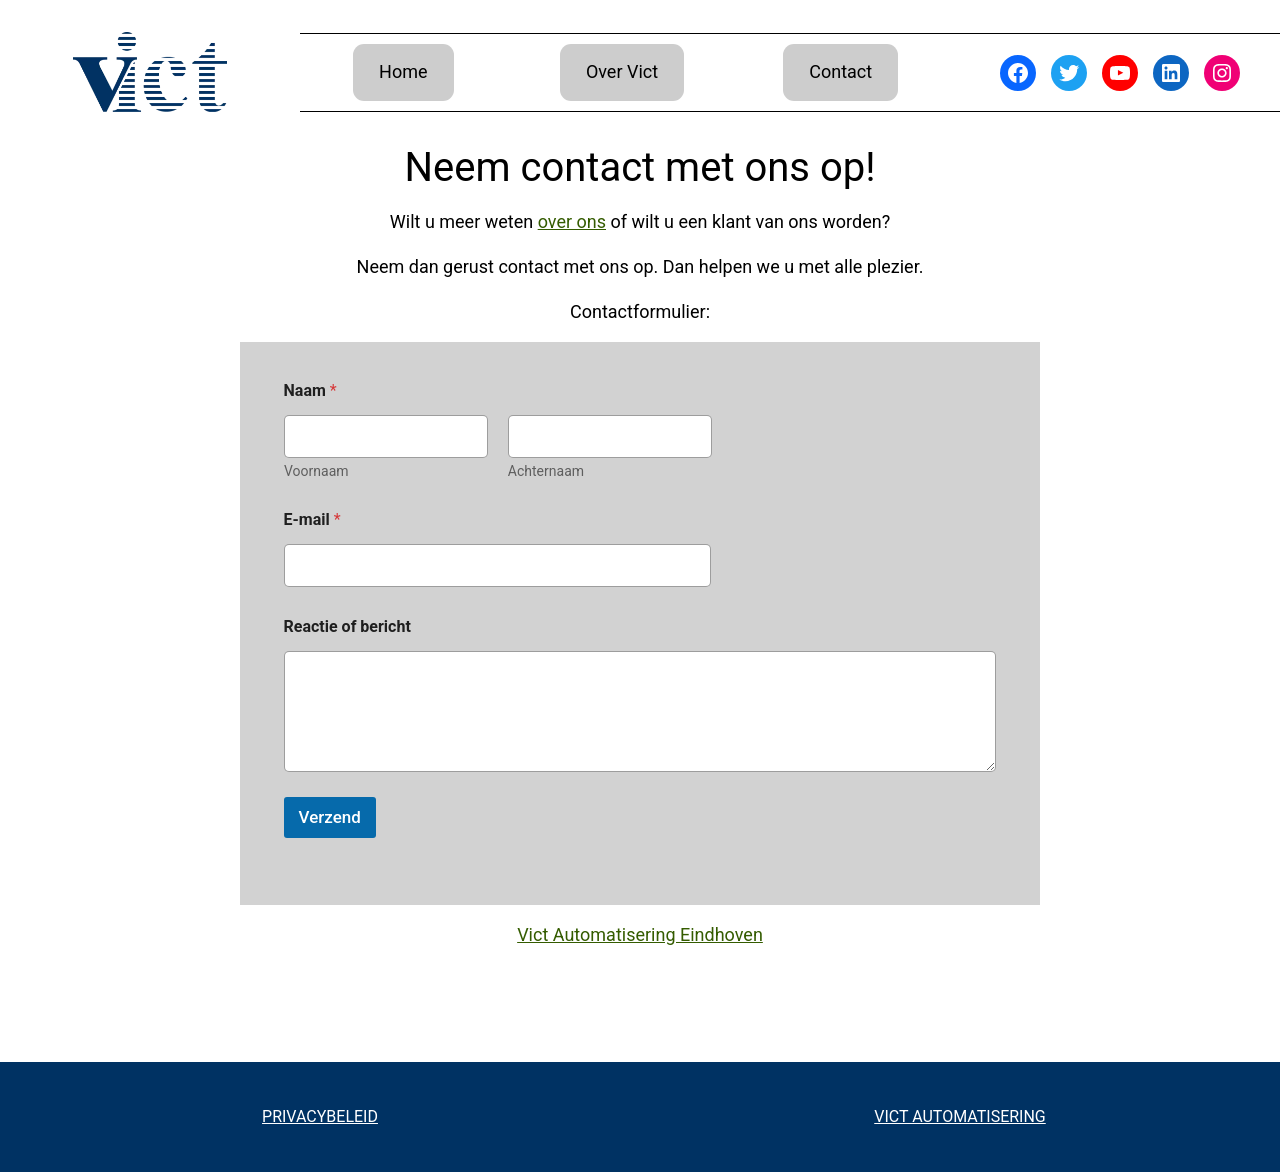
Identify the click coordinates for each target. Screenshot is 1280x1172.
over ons (572, 221)
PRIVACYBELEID (320, 1116)
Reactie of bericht (347, 626)
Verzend (330, 817)
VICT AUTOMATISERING (960, 1116)
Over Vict (622, 71)
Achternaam (545, 471)
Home (403, 71)
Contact (840, 71)
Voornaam (316, 471)
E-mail (312, 519)
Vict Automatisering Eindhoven (640, 934)
